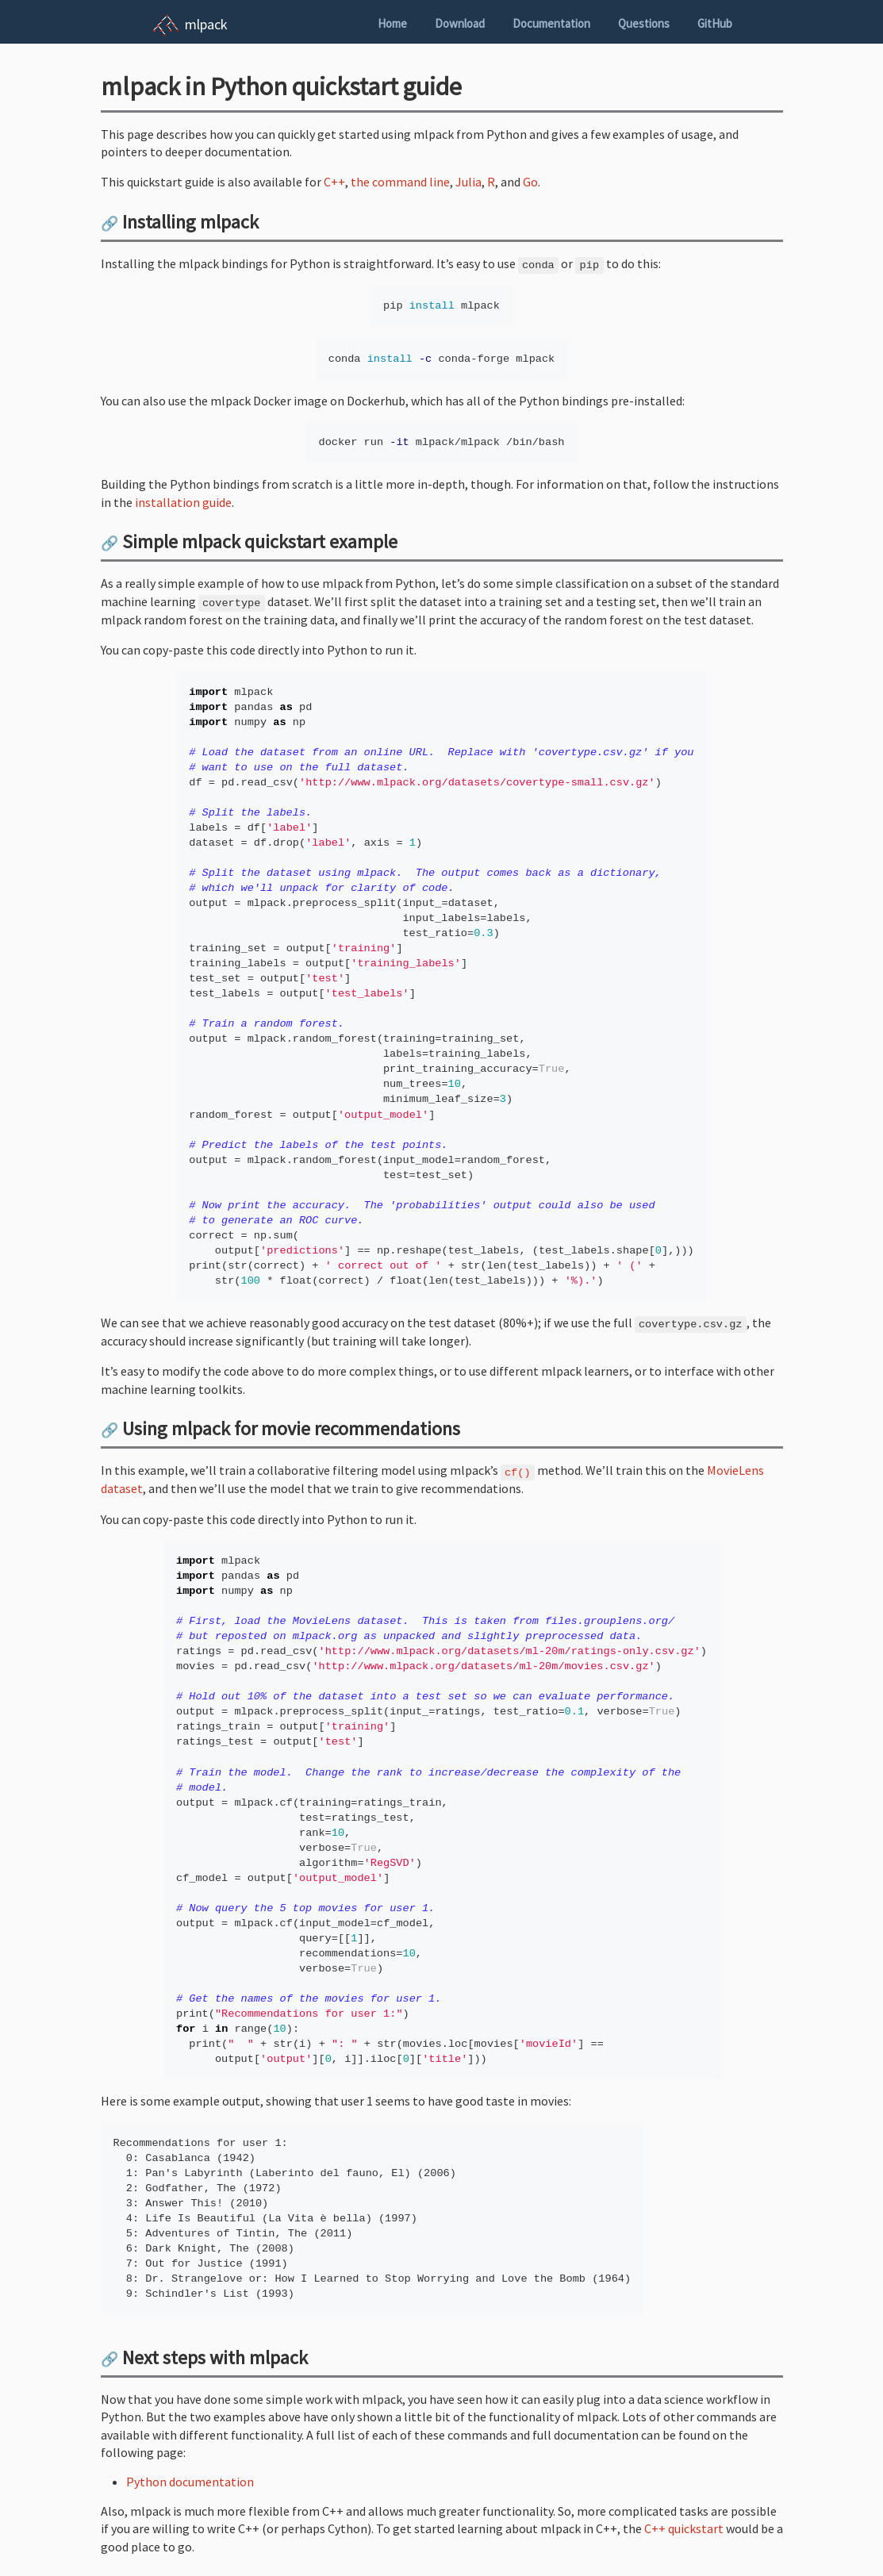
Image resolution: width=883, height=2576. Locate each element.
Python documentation (190, 2482)
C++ (334, 182)
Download (460, 23)
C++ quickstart (684, 2528)
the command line (400, 182)
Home (392, 23)
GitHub (714, 23)
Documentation (551, 23)
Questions (644, 23)
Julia (468, 182)
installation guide (183, 502)
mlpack (206, 24)
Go (530, 182)
